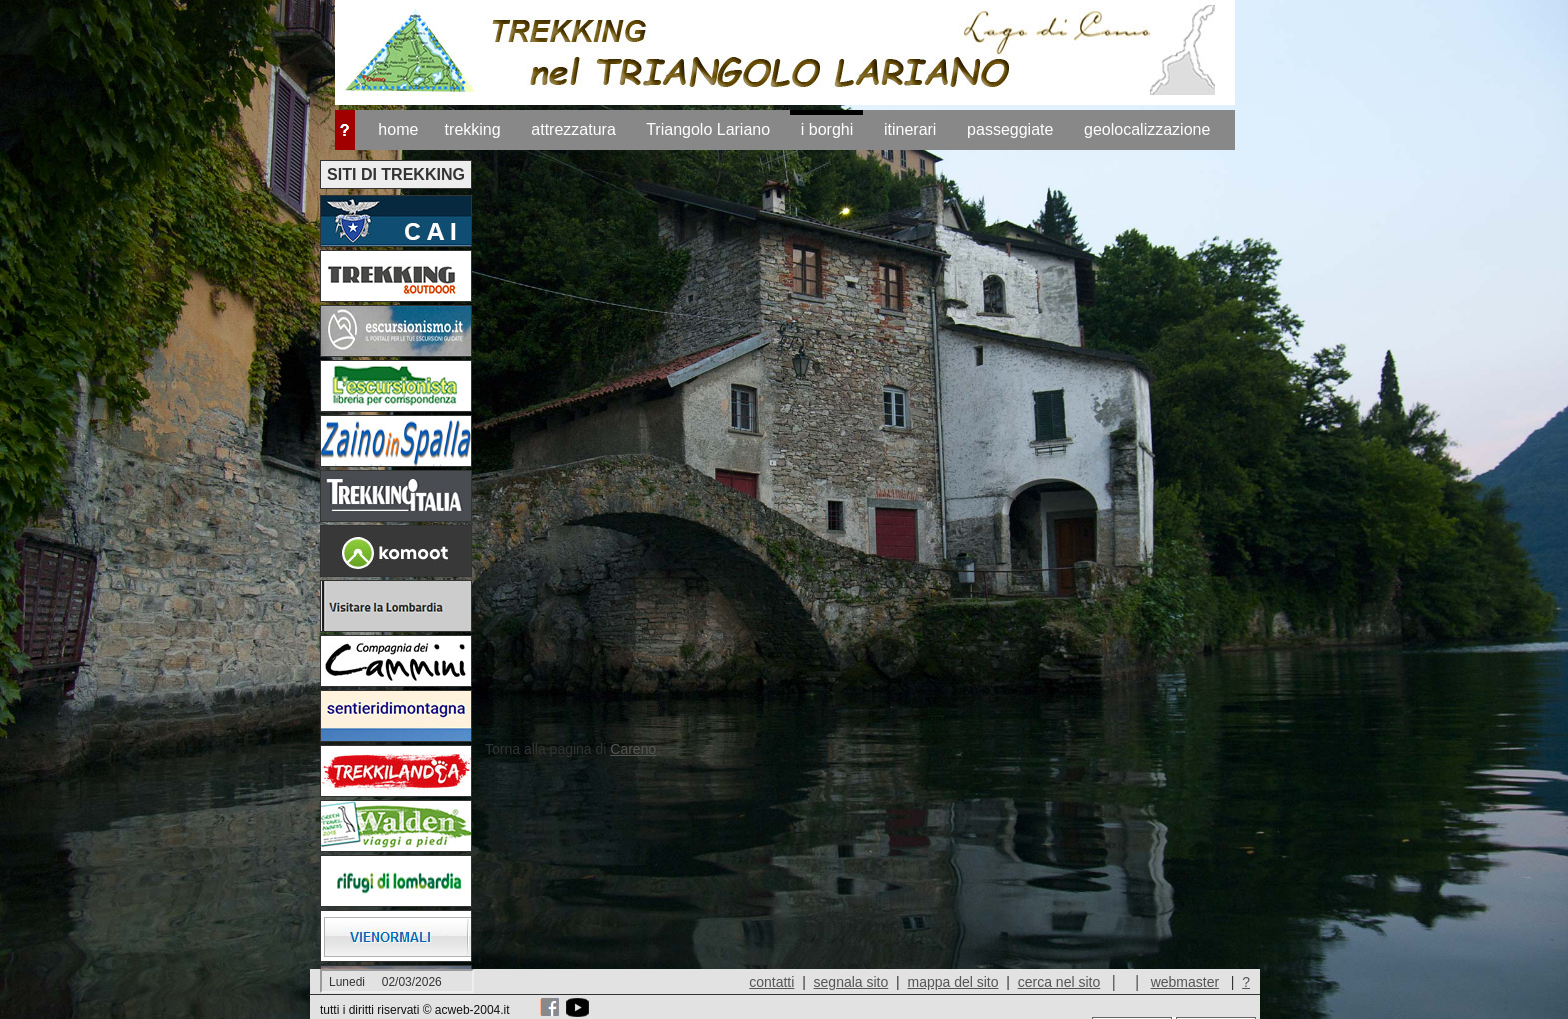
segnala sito (851, 982)
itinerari (910, 129)
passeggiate (1010, 129)
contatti (771, 982)
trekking (473, 129)
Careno (633, 749)
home (398, 129)
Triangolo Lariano (708, 129)
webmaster (1185, 982)
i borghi (827, 129)
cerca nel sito (1059, 982)
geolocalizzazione (1147, 129)
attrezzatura (573, 129)
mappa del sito (952, 982)
